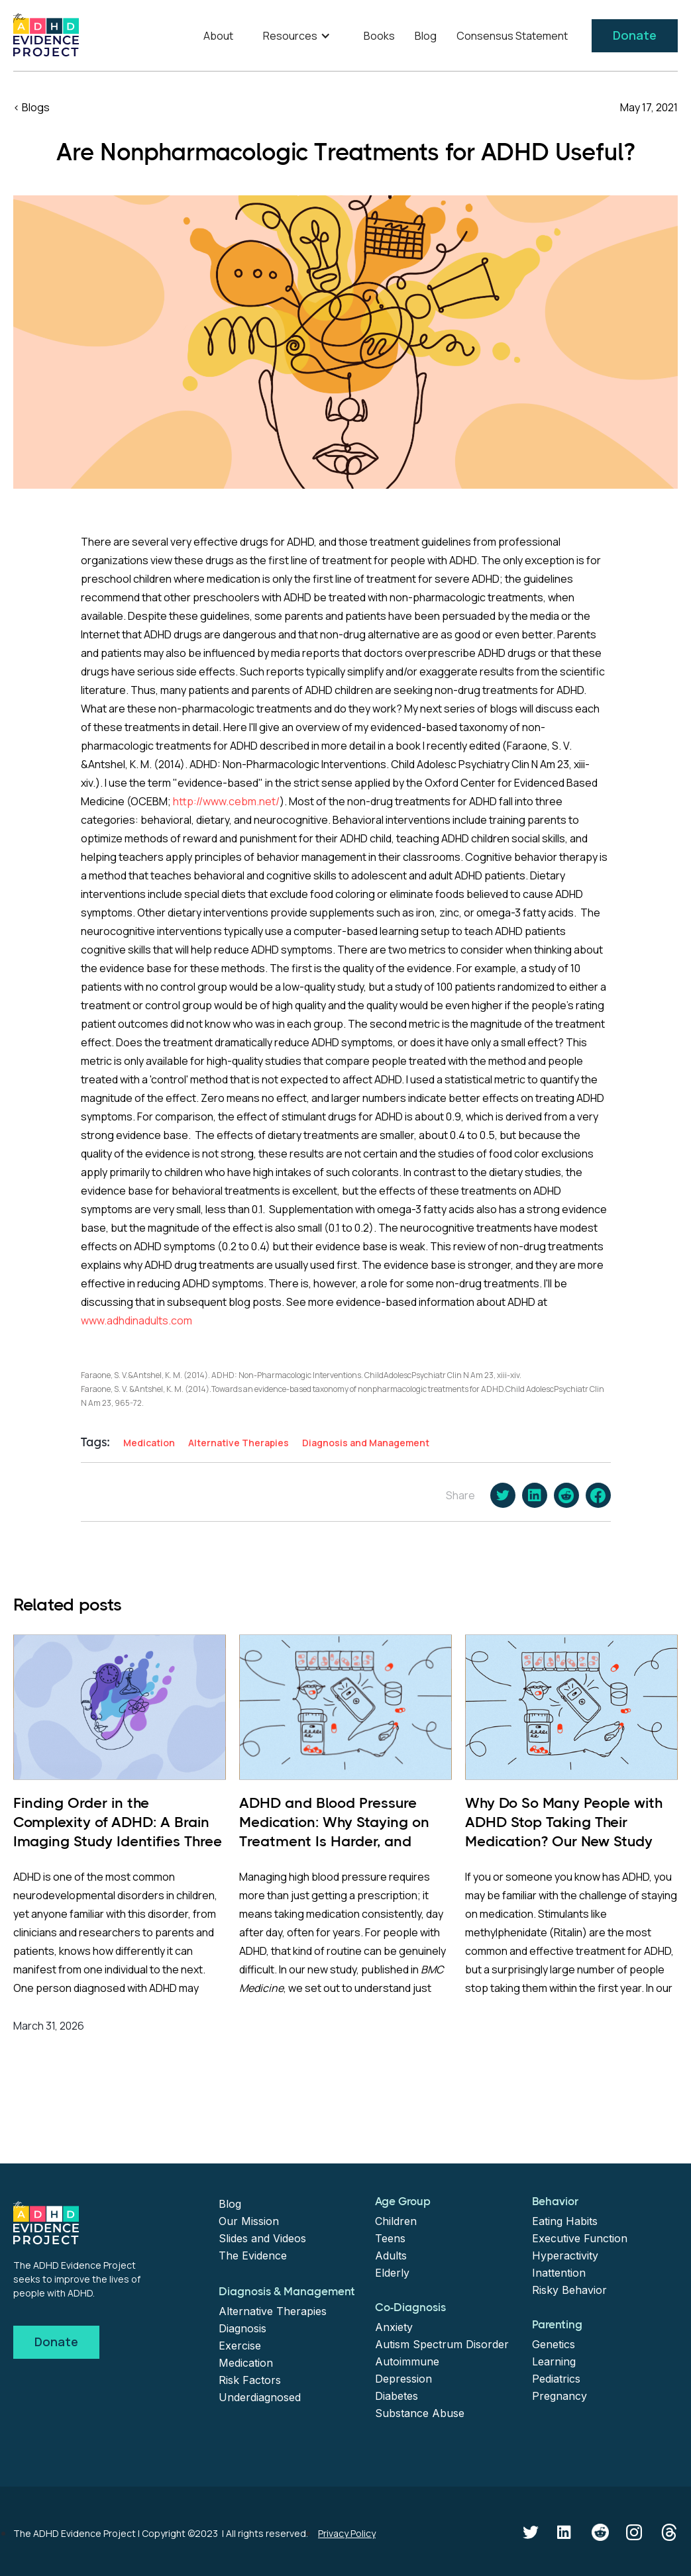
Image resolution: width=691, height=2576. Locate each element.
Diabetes (396, 2396)
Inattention (559, 2272)
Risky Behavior (569, 2290)
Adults (391, 2255)
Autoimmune (407, 2361)
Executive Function (579, 2238)
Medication (246, 2362)
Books (379, 35)
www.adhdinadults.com (136, 1320)
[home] (46, 35)
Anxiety (394, 2327)
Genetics (553, 2344)
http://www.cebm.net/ (226, 801)
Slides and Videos (262, 2238)
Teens (390, 2238)
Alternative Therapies (273, 2311)
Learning (554, 2361)
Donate (635, 35)
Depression (403, 2378)
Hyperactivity (565, 2255)
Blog (426, 35)
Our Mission (249, 2221)
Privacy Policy (347, 2533)
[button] (298, 35)
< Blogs (31, 107)
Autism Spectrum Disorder (442, 2344)
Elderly (392, 2272)
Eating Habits (565, 2221)
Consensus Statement (512, 35)
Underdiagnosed (260, 2397)
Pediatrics (556, 2378)
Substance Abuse (419, 2413)
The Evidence (253, 2255)
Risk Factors (250, 2380)
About (218, 35)
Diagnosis (242, 2328)
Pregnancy (559, 2396)
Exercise (240, 2345)
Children (396, 2221)
